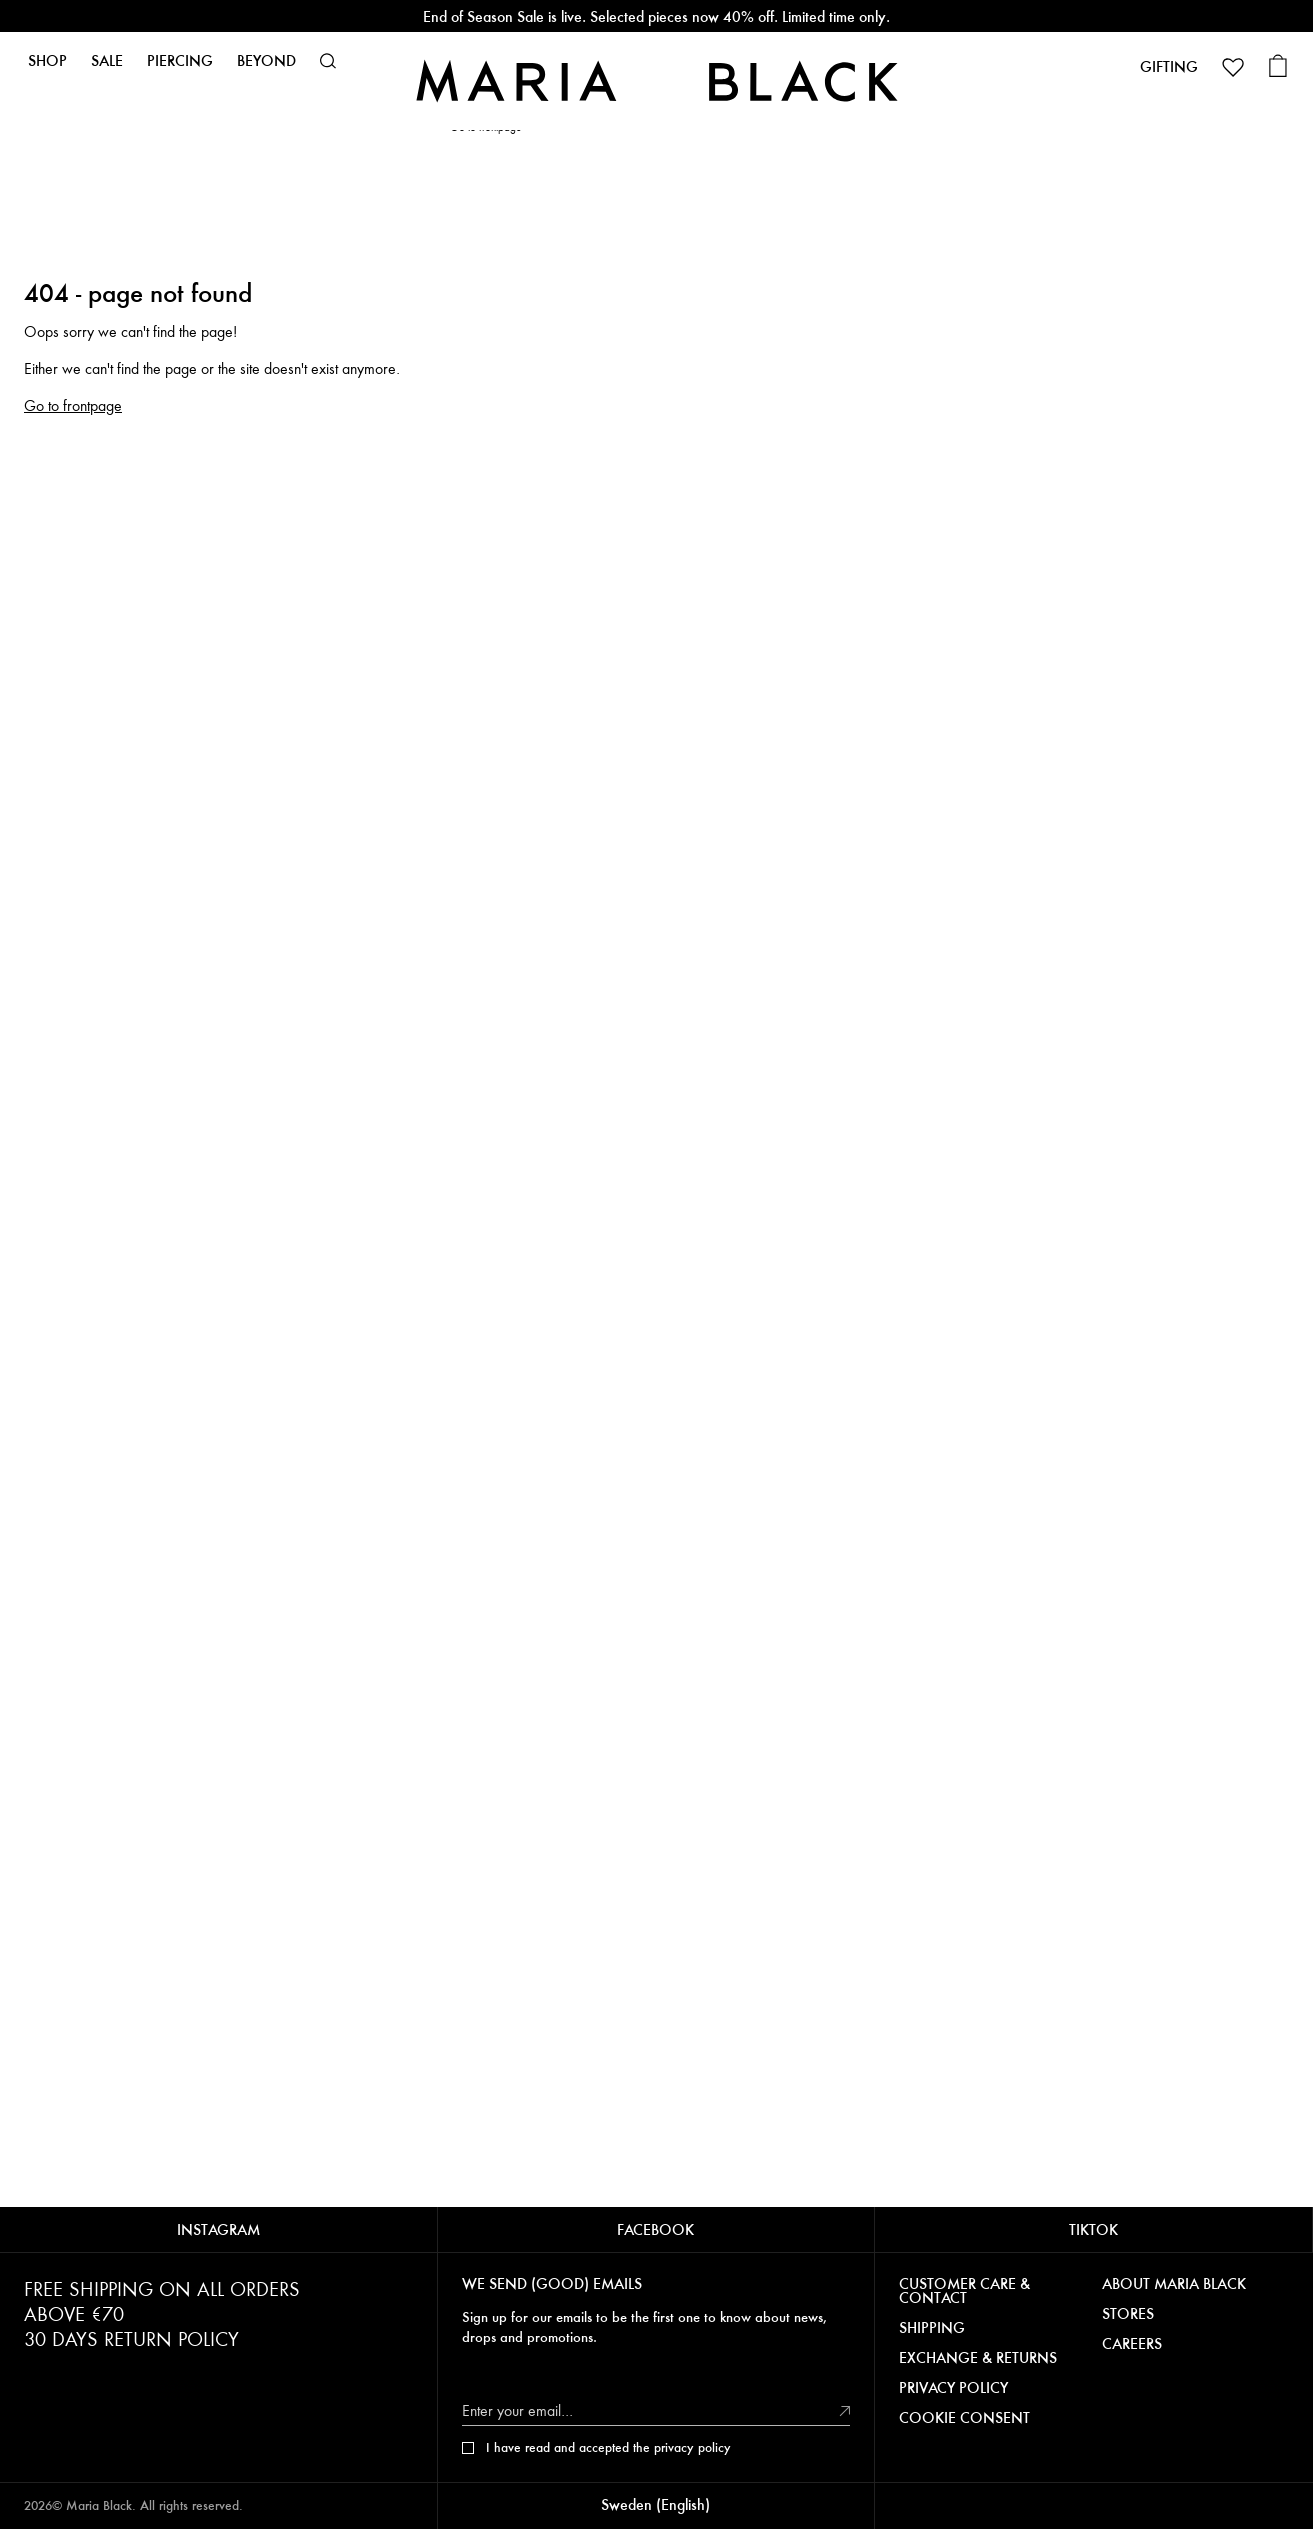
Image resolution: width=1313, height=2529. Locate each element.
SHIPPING (932, 2328)
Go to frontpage (73, 406)
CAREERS (1132, 2344)
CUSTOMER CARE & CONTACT (964, 2291)
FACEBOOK (655, 2229)
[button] (328, 61)
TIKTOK (1093, 2229)
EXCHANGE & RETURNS (978, 2358)
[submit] (845, 2410)
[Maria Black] (656, 80)
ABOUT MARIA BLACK (1174, 2284)
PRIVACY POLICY (953, 2388)
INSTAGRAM (218, 2229)
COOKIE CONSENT (964, 2418)
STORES (1128, 2314)
